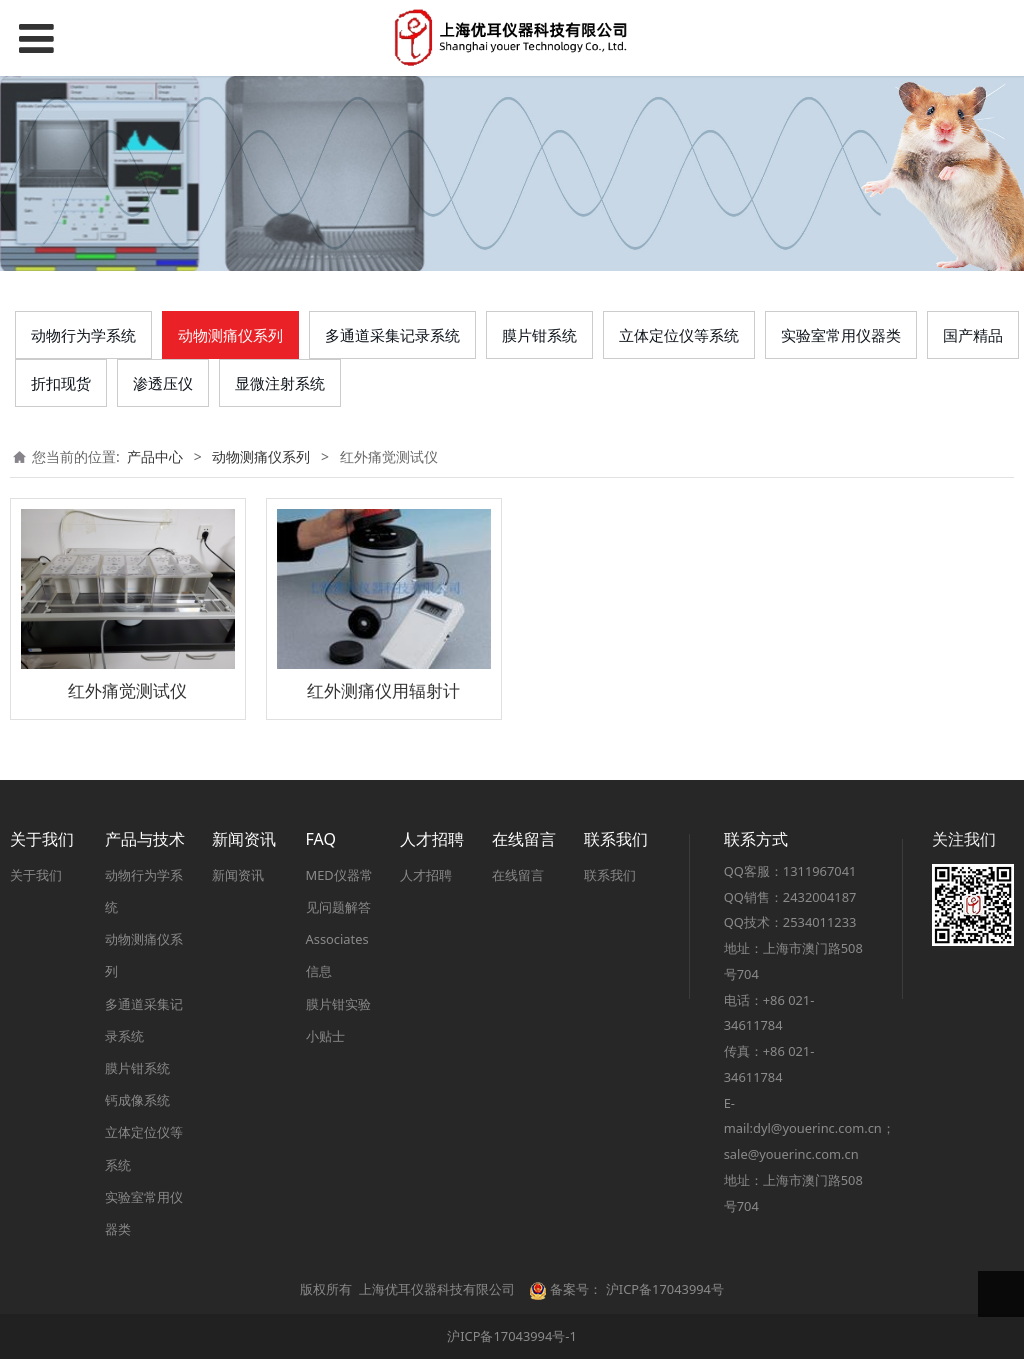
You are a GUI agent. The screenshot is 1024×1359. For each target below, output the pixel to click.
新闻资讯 (238, 875)
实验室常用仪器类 (841, 335)
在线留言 (518, 875)
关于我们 (36, 875)
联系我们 (610, 875)
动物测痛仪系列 (230, 335)
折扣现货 (61, 383)
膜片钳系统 (539, 335)
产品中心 (155, 456)
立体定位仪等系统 (679, 335)
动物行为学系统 (83, 335)
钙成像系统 (137, 1100)
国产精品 (973, 335)
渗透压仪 (163, 383)
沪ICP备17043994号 (665, 1289)
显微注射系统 (280, 383)
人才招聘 (426, 875)
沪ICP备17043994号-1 (512, 1336)
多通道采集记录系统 (392, 335)
